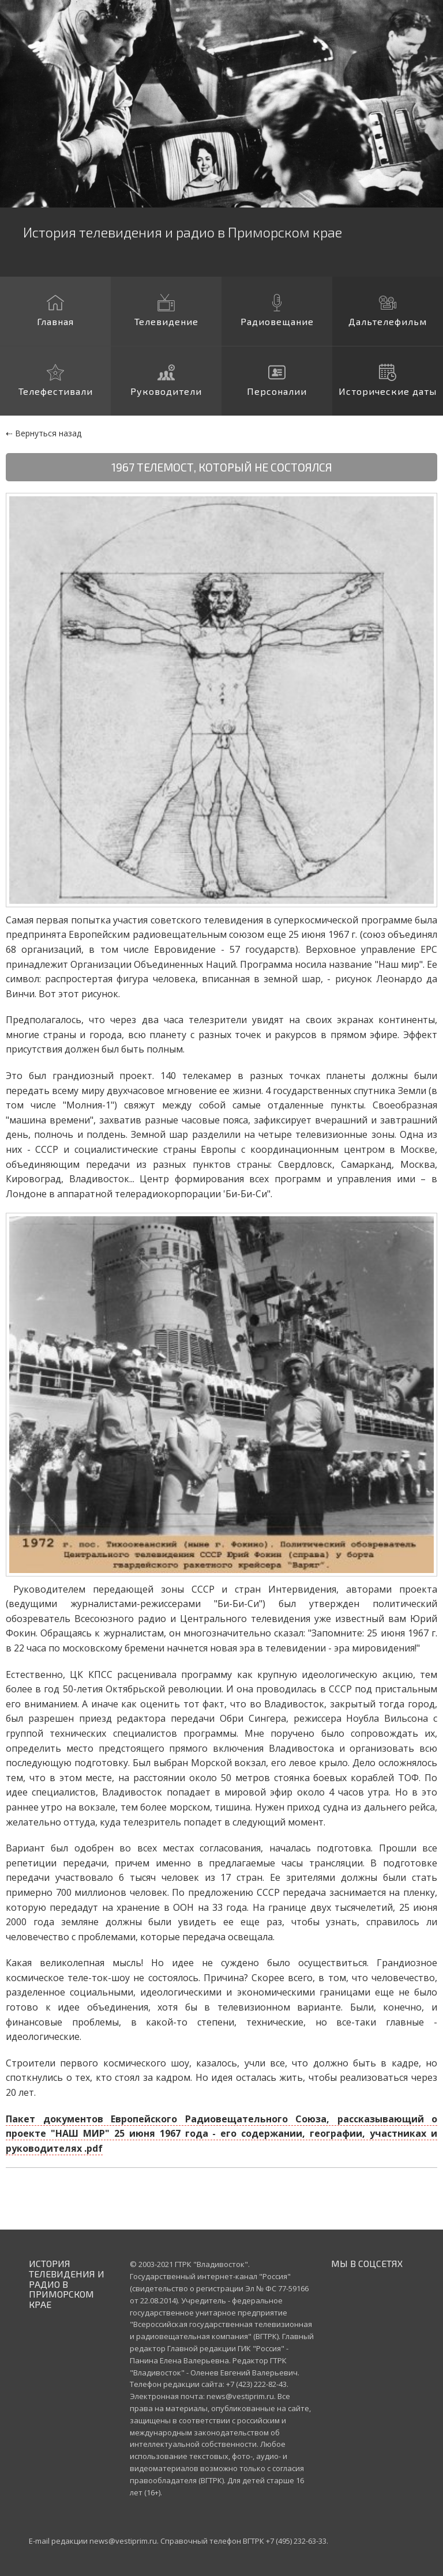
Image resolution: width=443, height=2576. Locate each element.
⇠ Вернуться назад (43, 433)
